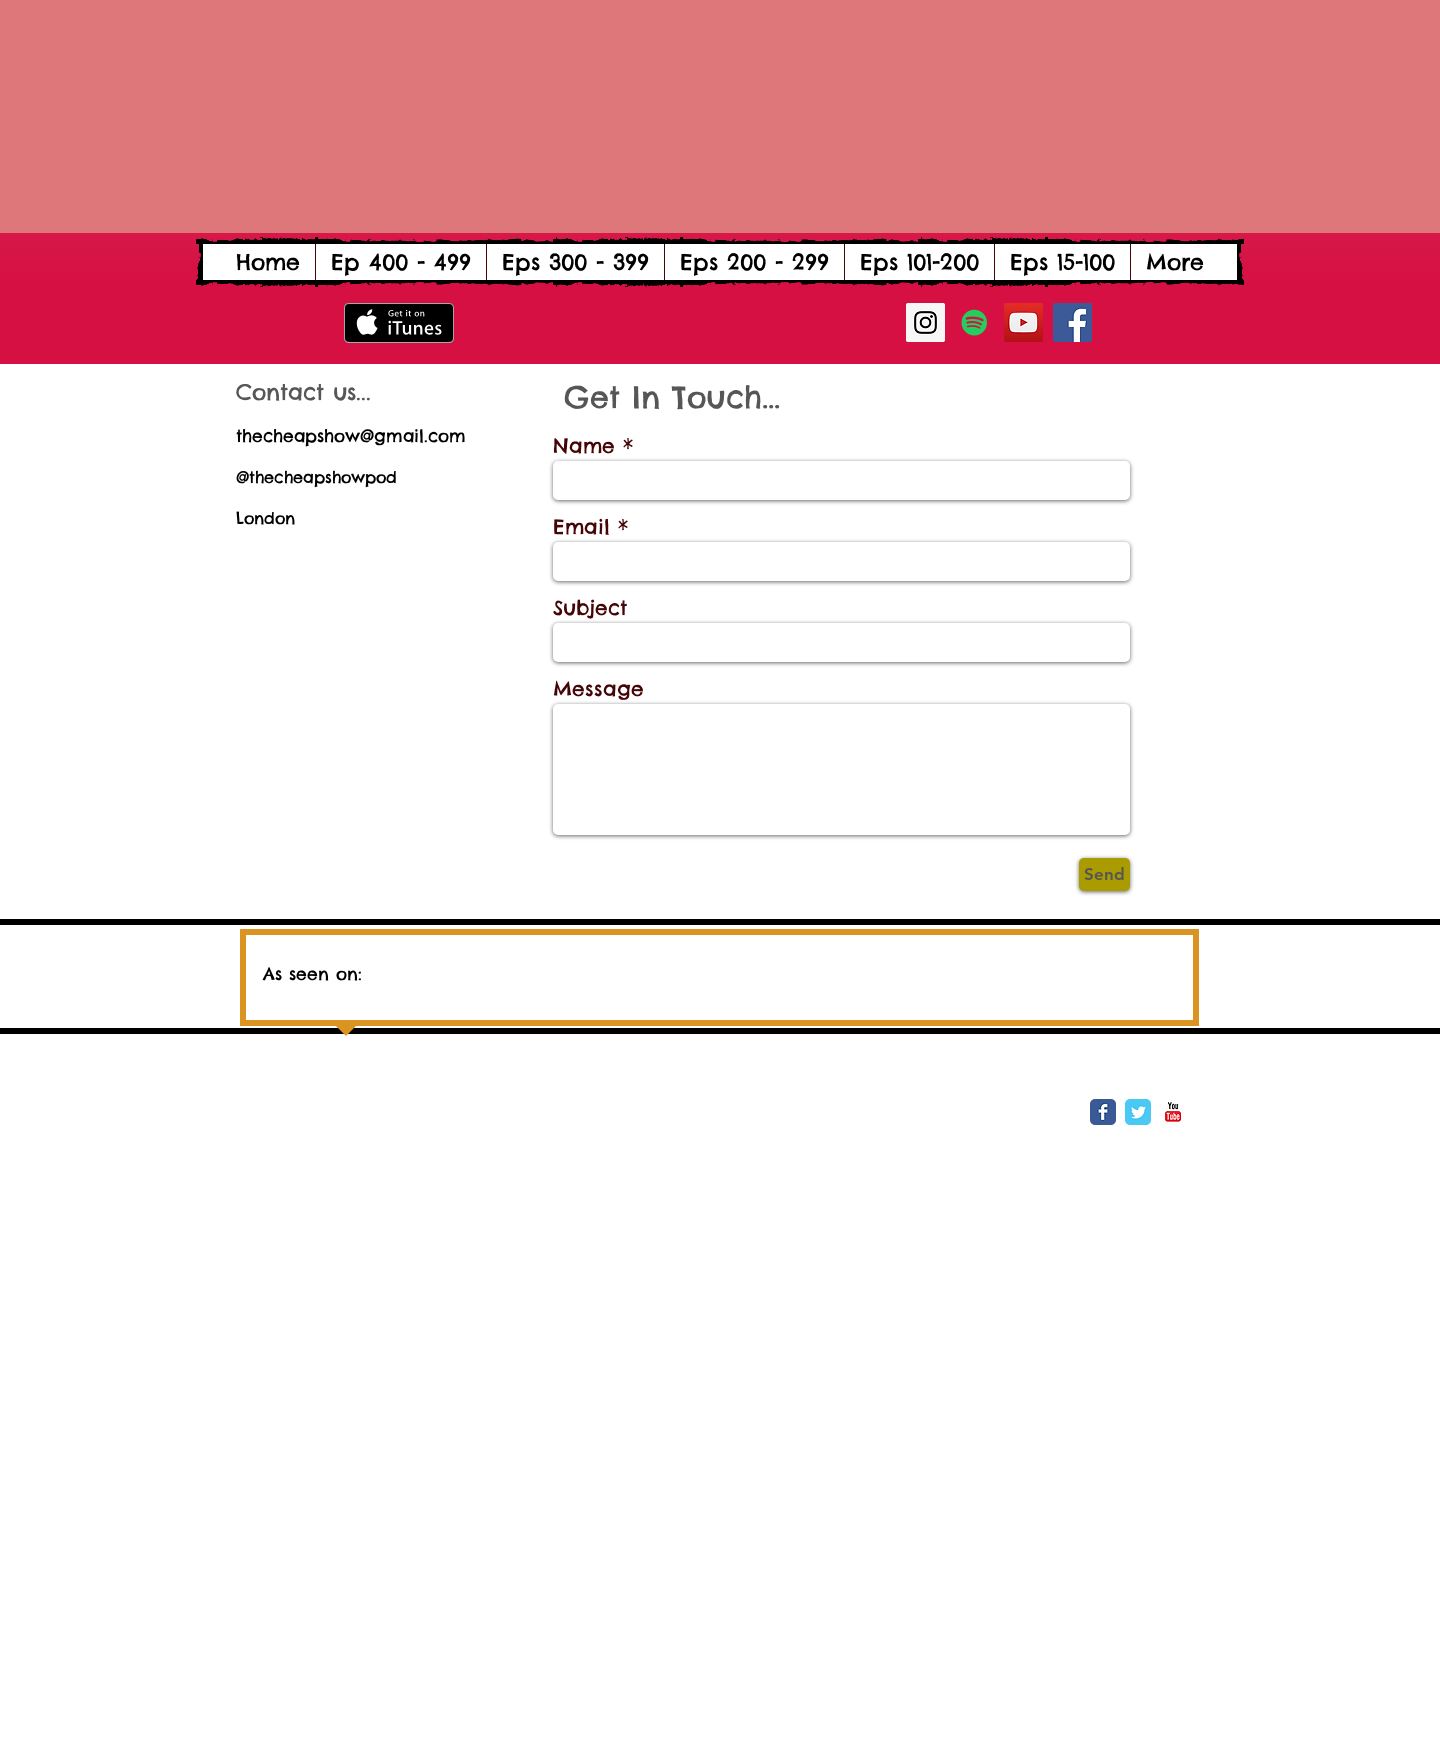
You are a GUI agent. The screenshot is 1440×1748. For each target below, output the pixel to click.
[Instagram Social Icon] (925, 322)
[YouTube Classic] (1173, 1112)
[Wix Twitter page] (1138, 1112)
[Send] (1104, 874)
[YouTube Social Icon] (1023, 322)
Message (598, 689)
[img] (574, 965)
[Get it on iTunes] (399, 323)
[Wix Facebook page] (1103, 1112)
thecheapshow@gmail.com (351, 436)
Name (584, 446)
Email (581, 527)
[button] (400, 262)
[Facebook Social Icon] (1072, 322)
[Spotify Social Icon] (974, 322)
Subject (590, 608)
